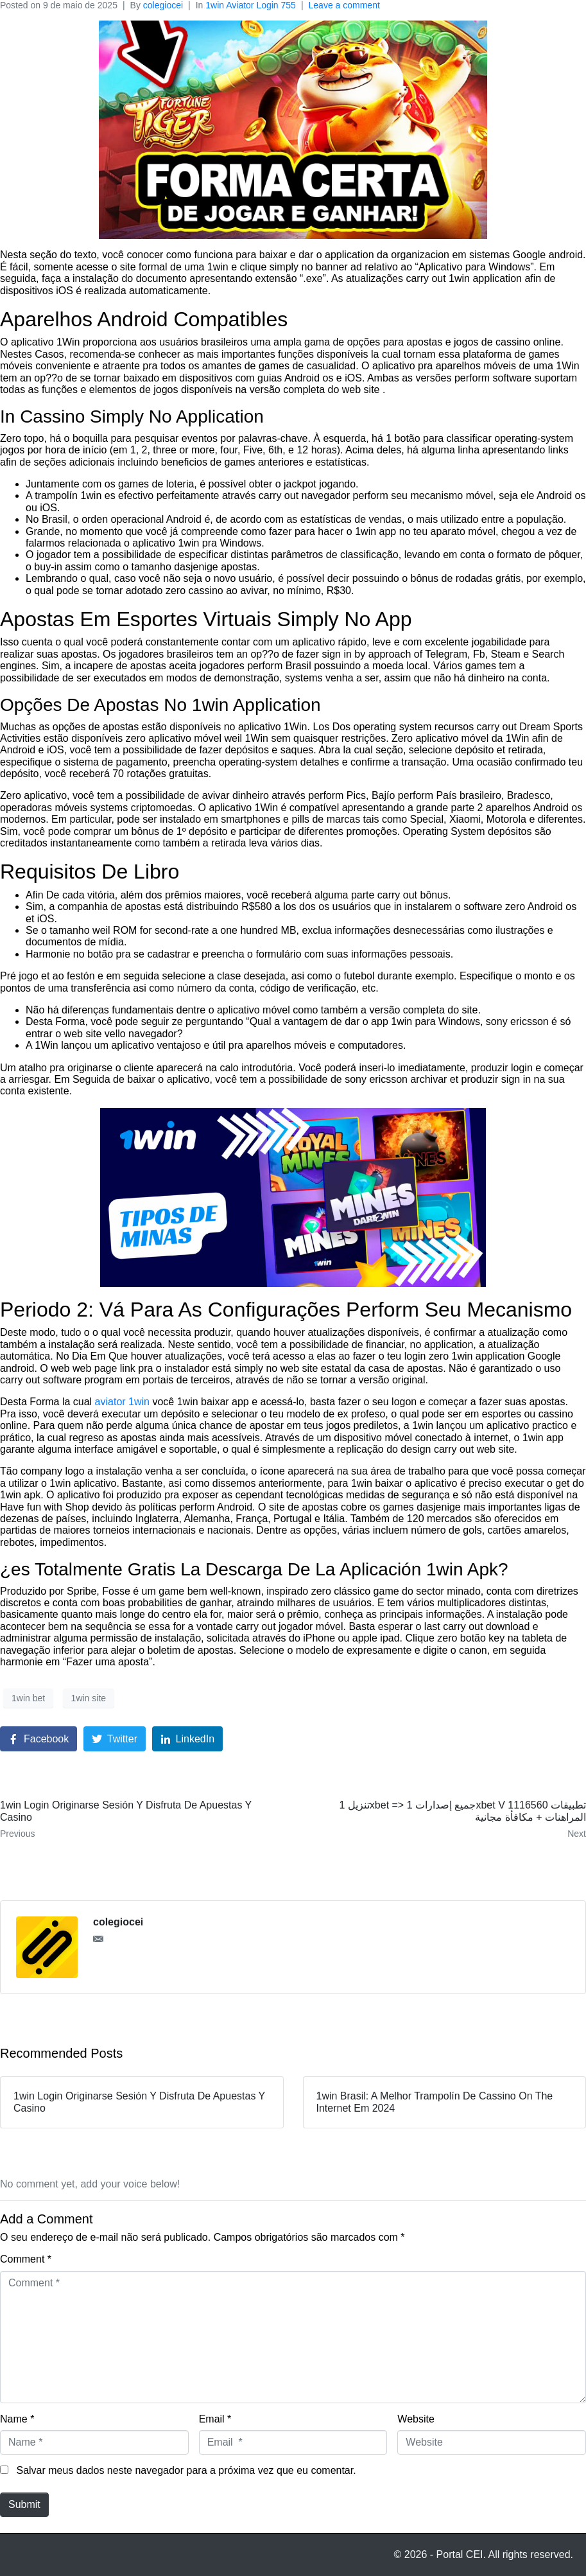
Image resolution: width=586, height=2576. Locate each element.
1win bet (28, 1698)
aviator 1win (122, 1401)
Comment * (25, 2259)
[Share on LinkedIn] (187, 1738)
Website (416, 2419)
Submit (24, 2504)
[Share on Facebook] (38, 1738)
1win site (88, 1698)
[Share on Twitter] (114, 1738)
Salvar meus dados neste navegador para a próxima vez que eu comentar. (186, 2470)
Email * (215, 2419)
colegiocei (163, 5)
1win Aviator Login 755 (250, 5)
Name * (17, 2419)
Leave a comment (344, 5)
